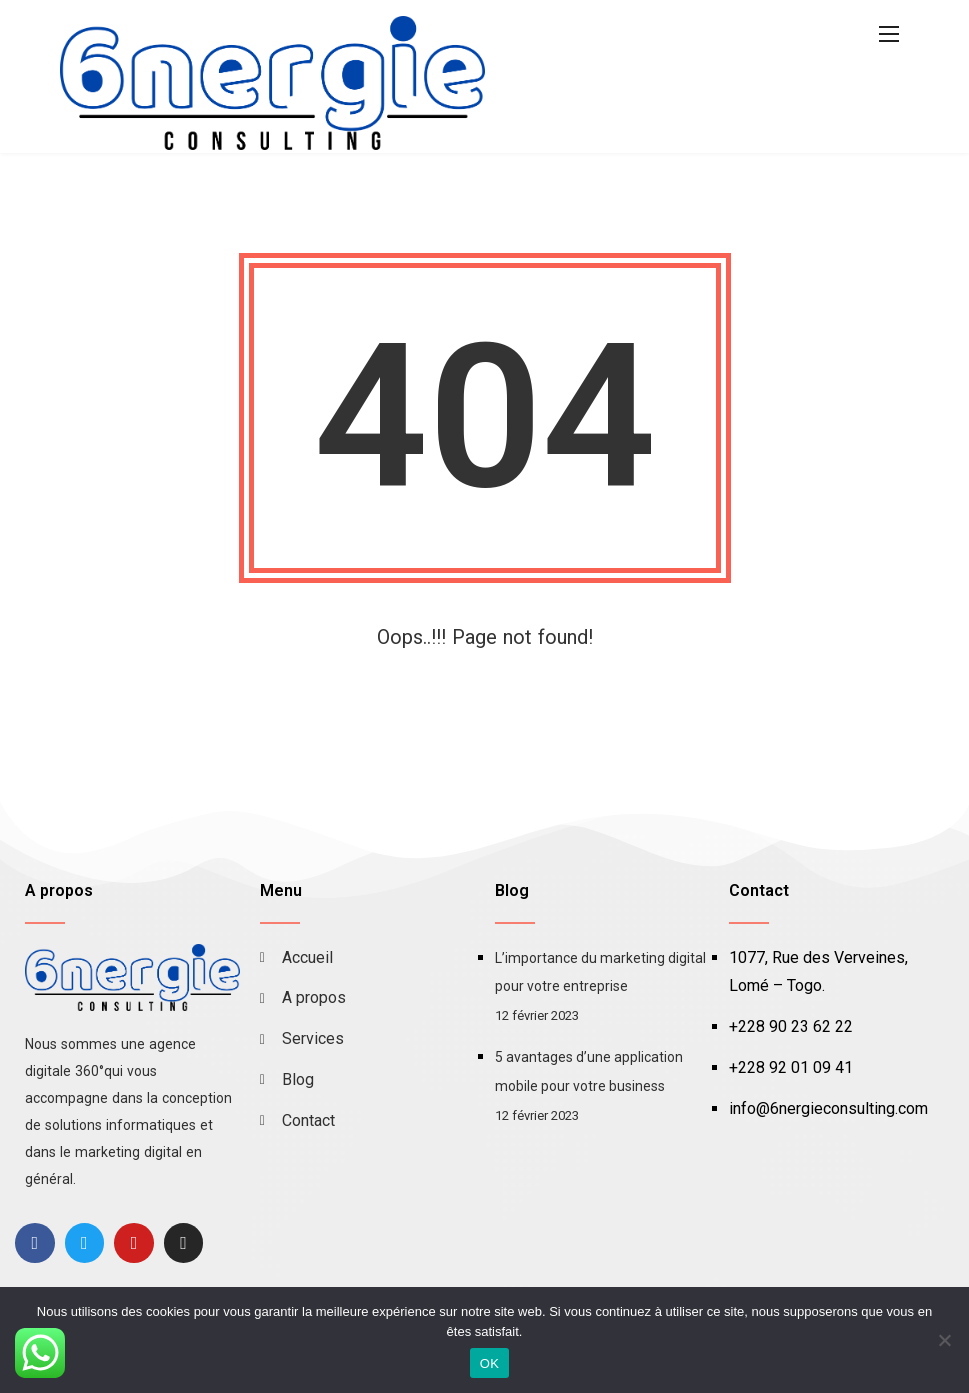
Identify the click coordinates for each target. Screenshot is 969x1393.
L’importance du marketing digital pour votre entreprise (600, 972)
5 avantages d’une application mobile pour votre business (589, 1071)
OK (489, 1363)
